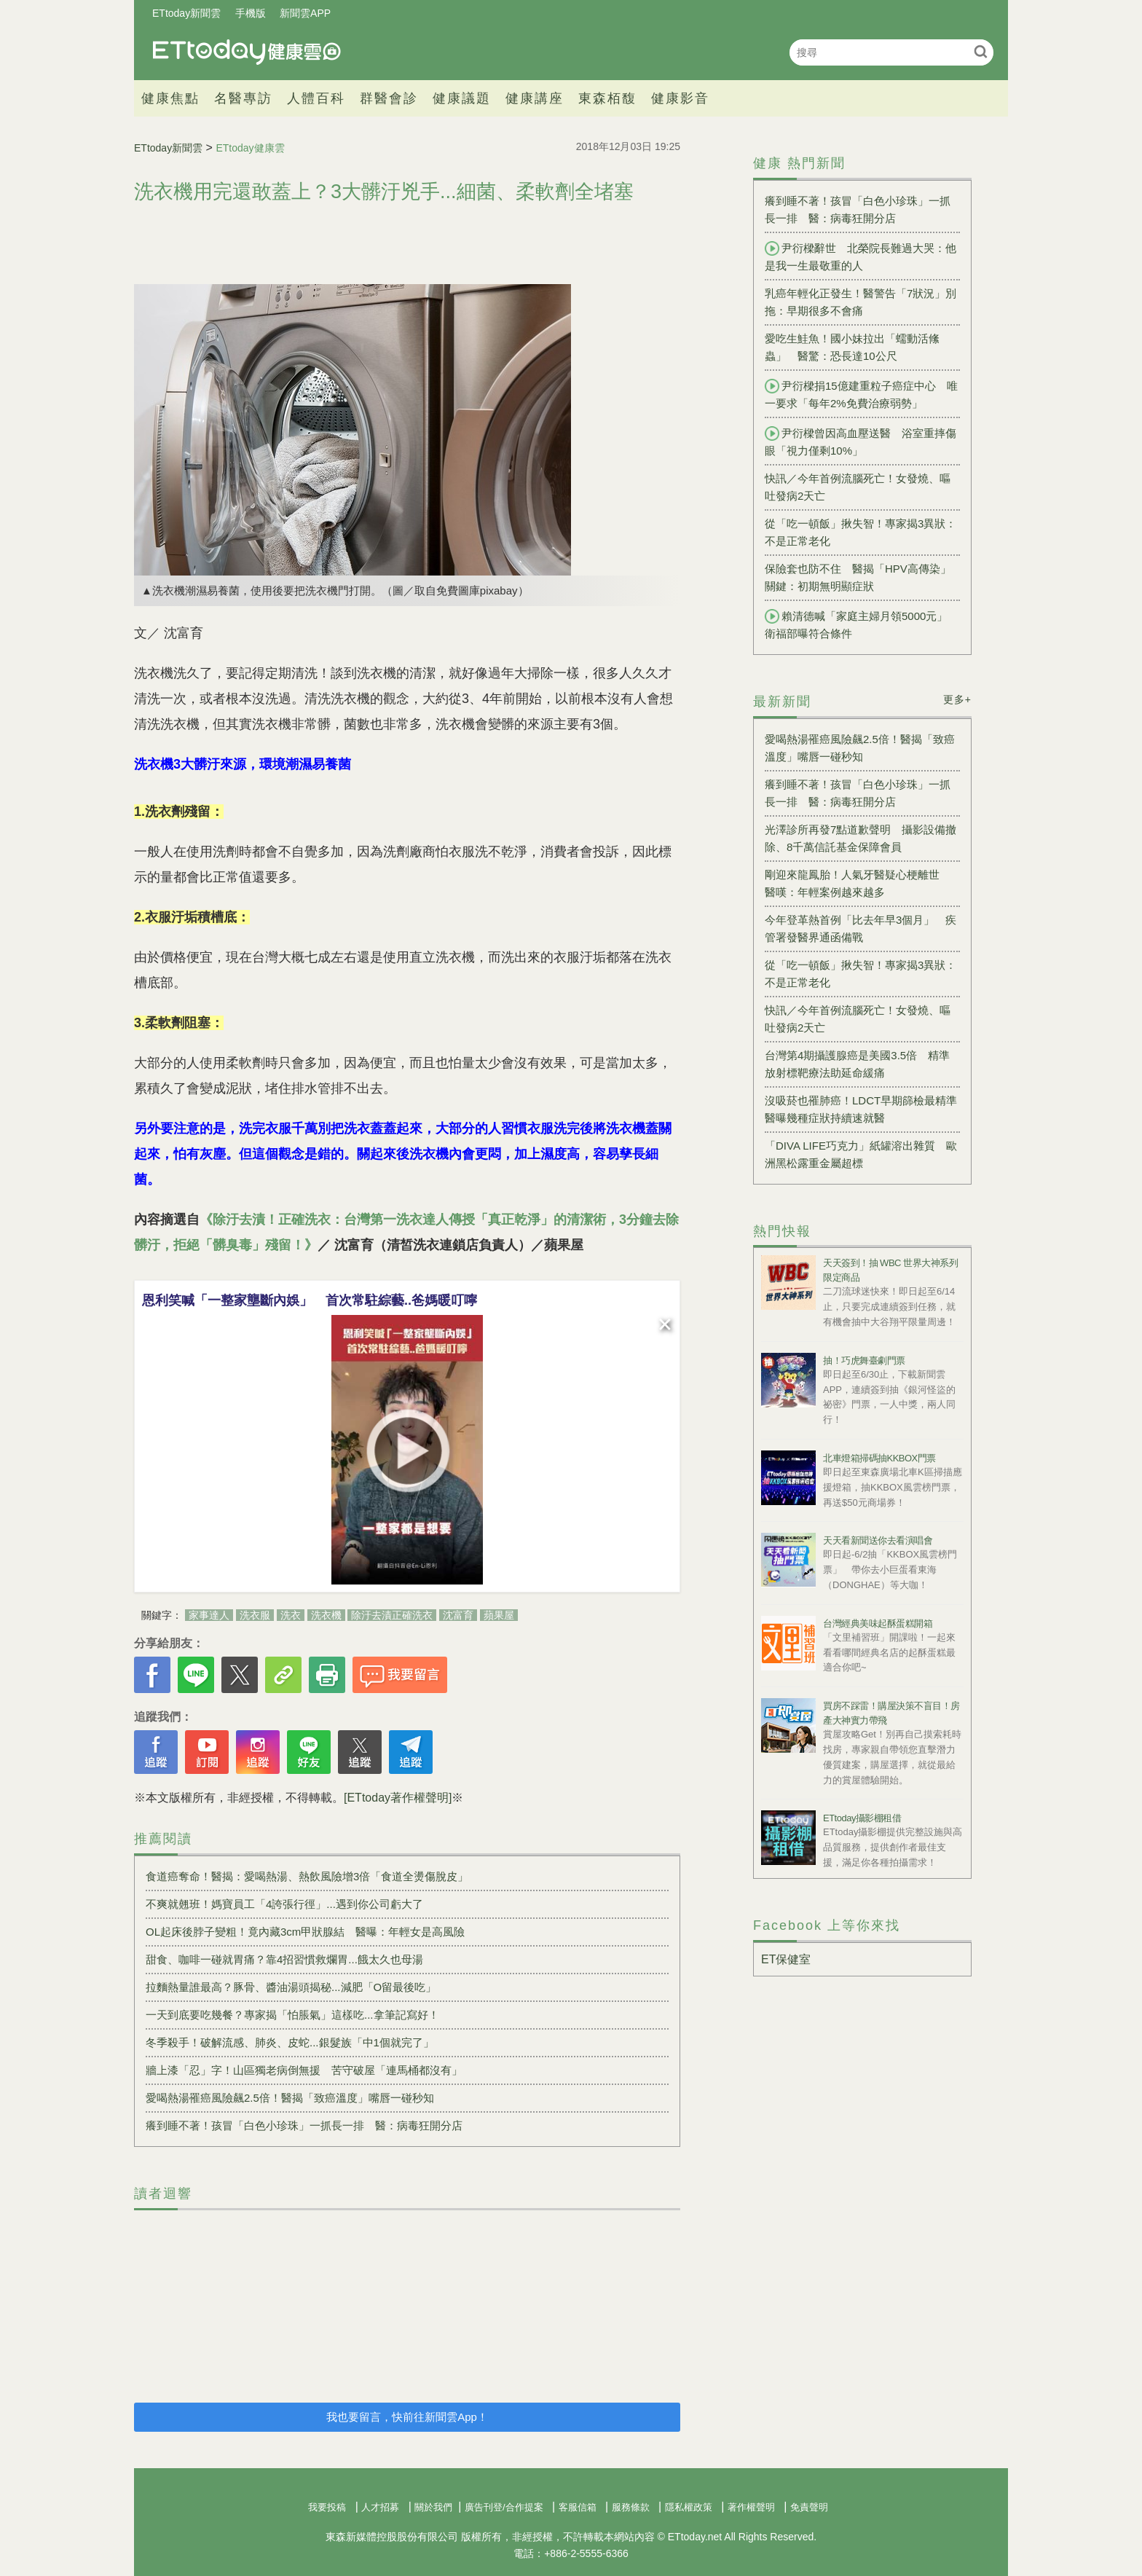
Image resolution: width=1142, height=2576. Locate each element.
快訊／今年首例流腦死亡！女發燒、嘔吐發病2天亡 (857, 487)
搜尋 (981, 51)
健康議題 (462, 98)
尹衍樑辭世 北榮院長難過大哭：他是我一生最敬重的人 (860, 256)
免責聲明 (809, 2507)
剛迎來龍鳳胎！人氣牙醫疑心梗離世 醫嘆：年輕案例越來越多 (857, 883)
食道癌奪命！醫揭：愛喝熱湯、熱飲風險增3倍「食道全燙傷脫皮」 (307, 1876)
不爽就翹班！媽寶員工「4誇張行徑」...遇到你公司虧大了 (284, 1904)
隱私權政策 (688, 2507)
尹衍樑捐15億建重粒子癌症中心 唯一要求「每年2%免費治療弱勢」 (861, 394)
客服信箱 (577, 2507)
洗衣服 (255, 1615)
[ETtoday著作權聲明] (398, 1797)
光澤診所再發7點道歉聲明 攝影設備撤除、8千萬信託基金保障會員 (860, 838)
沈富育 (458, 1615)
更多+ (957, 699)
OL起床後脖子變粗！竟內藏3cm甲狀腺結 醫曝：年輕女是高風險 (305, 1931)
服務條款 (631, 2507)
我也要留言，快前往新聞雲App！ (407, 2417)
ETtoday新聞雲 (186, 13)
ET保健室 (786, 1959)
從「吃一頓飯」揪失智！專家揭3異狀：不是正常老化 (860, 532)
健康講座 (534, 98)
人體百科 (316, 98)
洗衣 (290, 1615)
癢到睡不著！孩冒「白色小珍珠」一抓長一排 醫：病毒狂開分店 (304, 2125)
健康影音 (680, 98)
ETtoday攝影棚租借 (862, 1818)
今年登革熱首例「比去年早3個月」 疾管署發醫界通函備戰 (860, 928)
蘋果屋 (499, 1615)
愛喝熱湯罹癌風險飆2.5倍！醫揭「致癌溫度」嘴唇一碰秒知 (290, 2098)
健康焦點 (170, 98)
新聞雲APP (305, 13)
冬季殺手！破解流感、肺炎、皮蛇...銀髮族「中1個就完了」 (290, 2042)
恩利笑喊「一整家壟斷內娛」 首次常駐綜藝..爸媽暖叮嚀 (309, 1300)
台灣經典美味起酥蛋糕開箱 (877, 1623)
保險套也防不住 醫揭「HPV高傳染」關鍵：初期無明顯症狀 (858, 577)
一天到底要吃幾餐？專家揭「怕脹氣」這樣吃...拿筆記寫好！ (292, 2014)
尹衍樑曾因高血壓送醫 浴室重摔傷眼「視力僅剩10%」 (860, 441)
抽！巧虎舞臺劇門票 (864, 1360)
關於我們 (433, 2507)
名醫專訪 (243, 98)
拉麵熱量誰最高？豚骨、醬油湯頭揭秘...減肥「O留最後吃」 (291, 1987)
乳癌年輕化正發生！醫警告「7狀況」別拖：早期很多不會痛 (860, 302)
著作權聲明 (751, 2507)
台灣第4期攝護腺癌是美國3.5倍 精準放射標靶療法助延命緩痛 (857, 1064)
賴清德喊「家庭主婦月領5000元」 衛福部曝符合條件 (861, 624)
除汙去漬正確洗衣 (392, 1615)
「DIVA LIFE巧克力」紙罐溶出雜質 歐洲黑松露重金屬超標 (861, 1154)
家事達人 (209, 1615)
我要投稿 (327, 2507)
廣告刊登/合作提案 (504, 2507)
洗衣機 (326, 1615)
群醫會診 (389, 98)
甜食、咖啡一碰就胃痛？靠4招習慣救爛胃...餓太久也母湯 (284, 1959)
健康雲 (247, 52)
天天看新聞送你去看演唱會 (877, 1540)
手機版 (250, 13)
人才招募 (380, 2507)
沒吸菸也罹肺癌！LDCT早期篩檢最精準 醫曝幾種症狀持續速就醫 (862, 1109)
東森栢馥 (607, 98)
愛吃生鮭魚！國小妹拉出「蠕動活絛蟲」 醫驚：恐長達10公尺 (852, 347)
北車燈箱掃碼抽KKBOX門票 (879, 1458)
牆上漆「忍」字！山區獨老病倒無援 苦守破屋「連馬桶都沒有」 (304, 2070)
